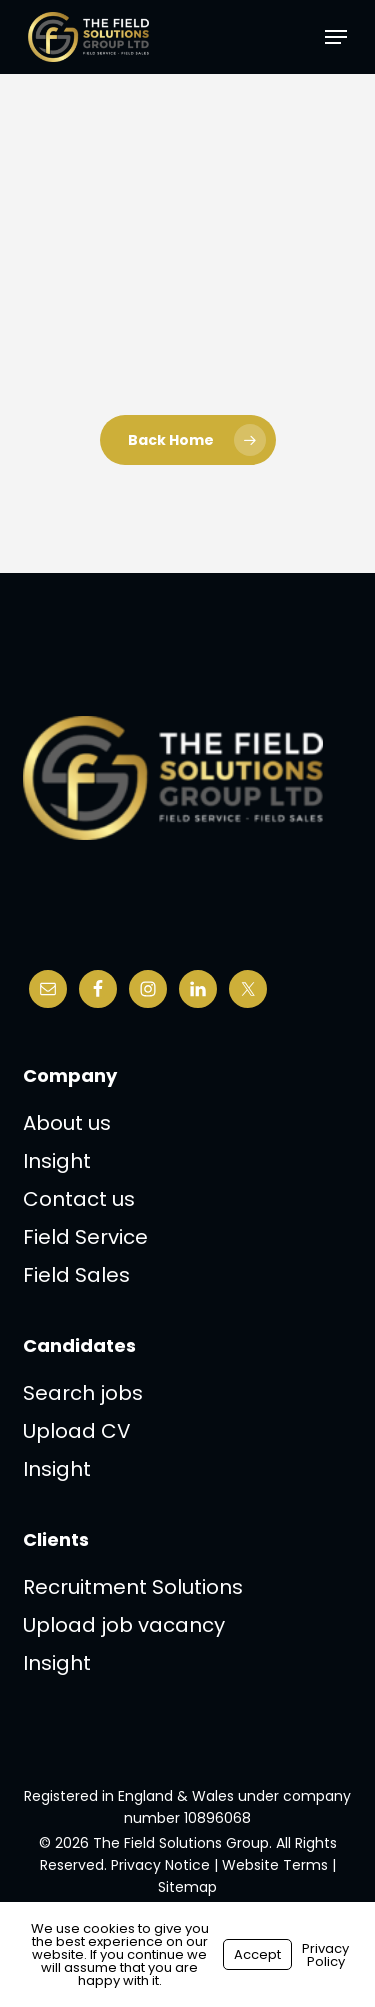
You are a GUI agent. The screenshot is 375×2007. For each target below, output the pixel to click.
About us (67, 1123)
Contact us (79, 1199)
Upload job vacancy (124, 1625)
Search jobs (83, 1393)
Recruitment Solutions (133, 1587)
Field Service (85, 1237)
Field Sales (76, 1275)
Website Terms (275, 1865)
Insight (57, 1161)
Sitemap (187, 1887)
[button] (336, 37)
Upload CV (77, 1431)
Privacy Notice (160, 1865)
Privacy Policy (325, 1955)
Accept (257, 1954)
